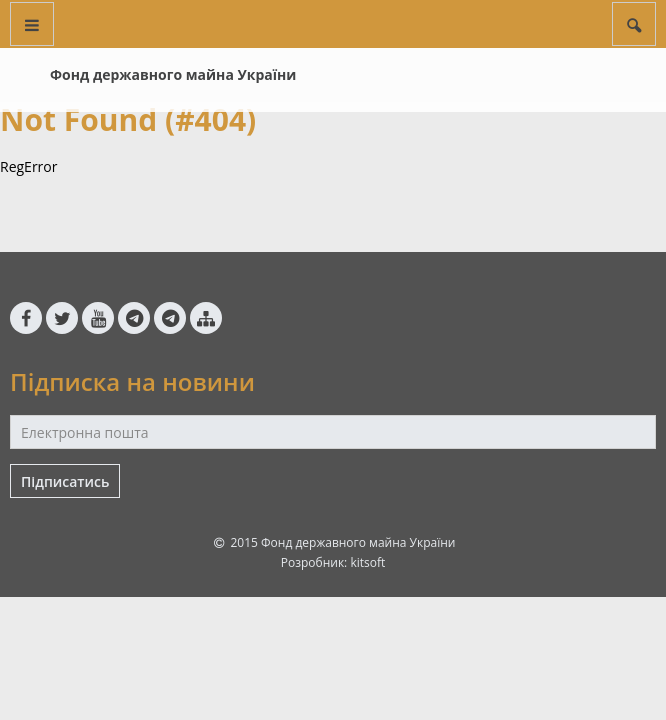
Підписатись (65, 481)
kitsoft (367, 562)
